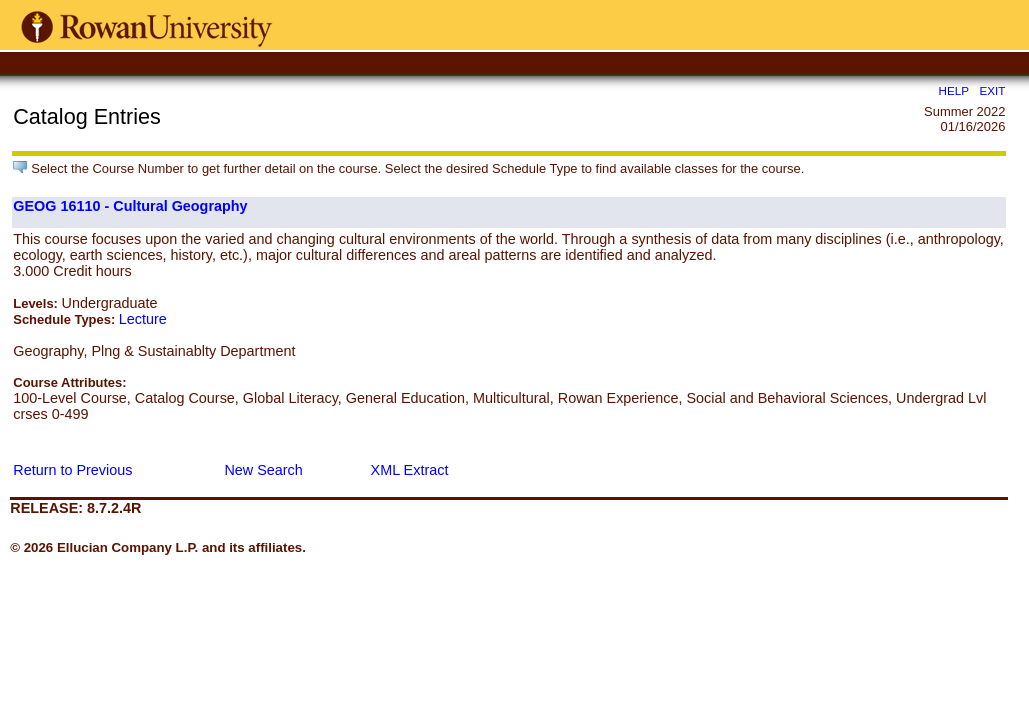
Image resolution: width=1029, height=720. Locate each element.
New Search (263, 470)
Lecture (143, 319)
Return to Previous (72, 470)
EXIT (993, 90)
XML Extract (410, 470)
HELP (953, 90)
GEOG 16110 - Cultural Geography (130, 206)
